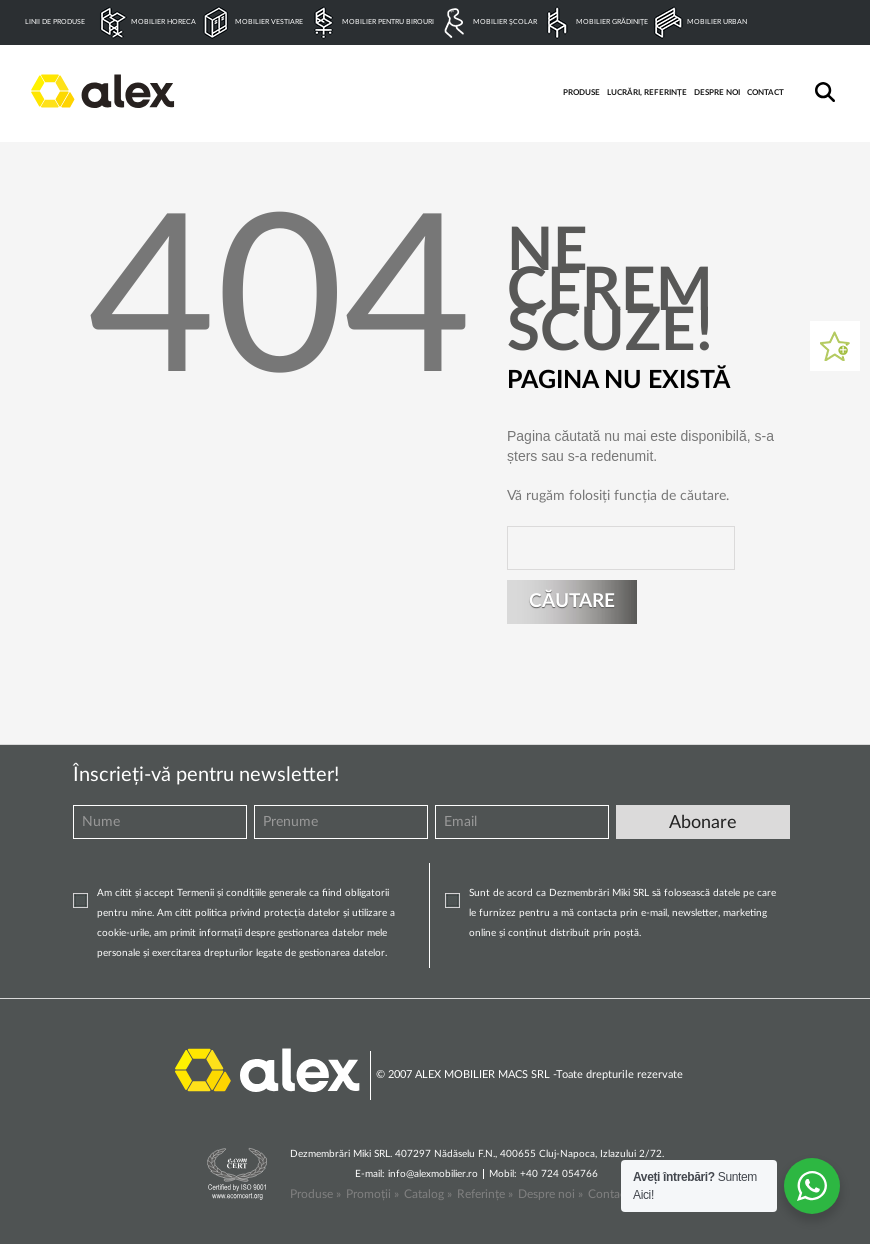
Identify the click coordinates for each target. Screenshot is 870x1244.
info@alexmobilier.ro (433, 1174)
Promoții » (372, 1194)
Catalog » (428, 1194)
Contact (609, 1194)
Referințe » (485, 1194)
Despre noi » (550, 1194)
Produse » (315, 1194)
